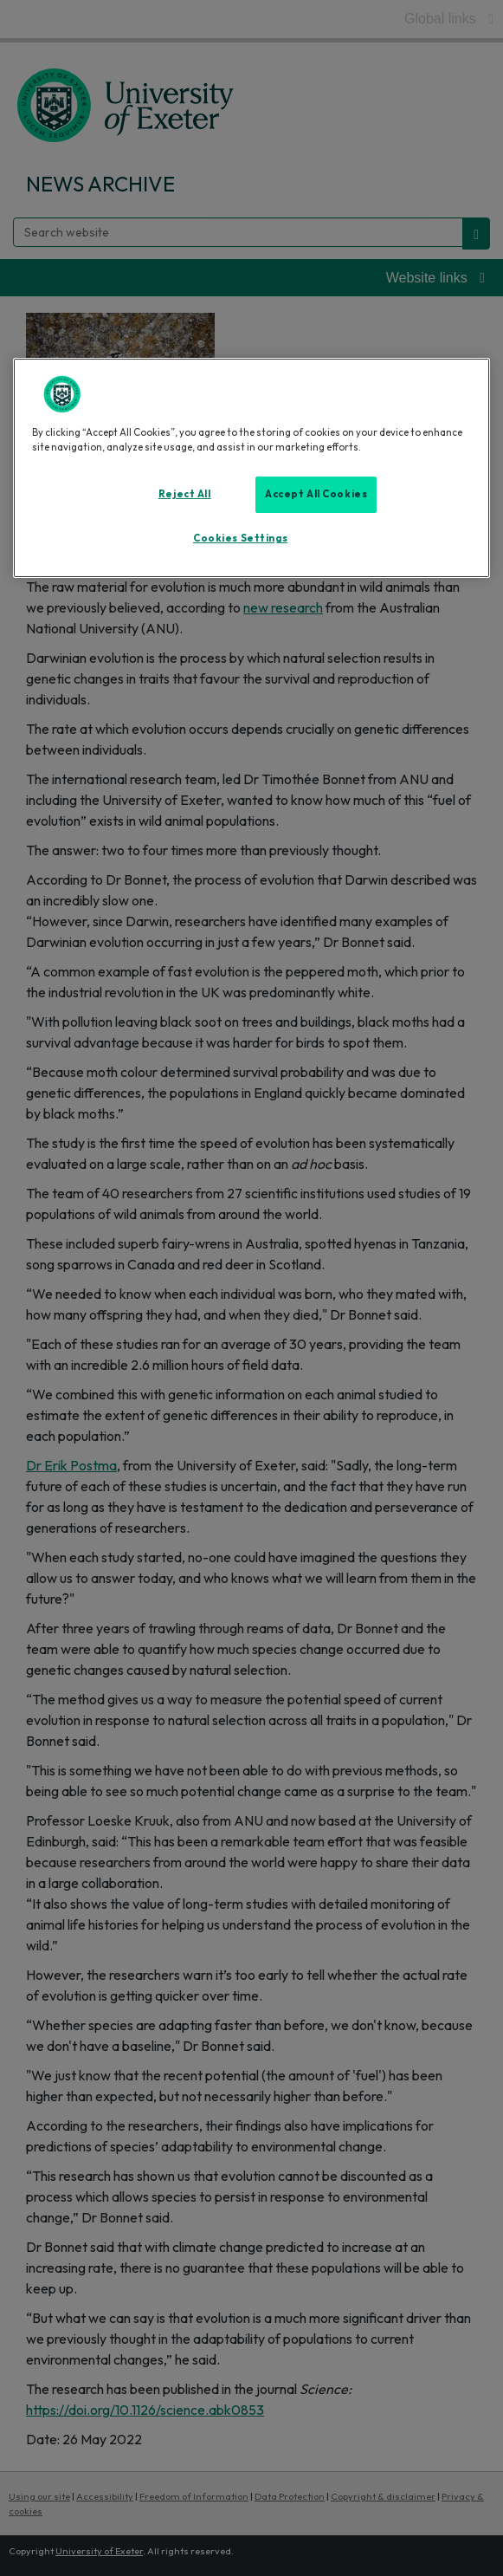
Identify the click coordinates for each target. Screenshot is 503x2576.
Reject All (184, 494)
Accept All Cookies (316, 494)
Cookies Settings (240, 538)
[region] (252, 468)
